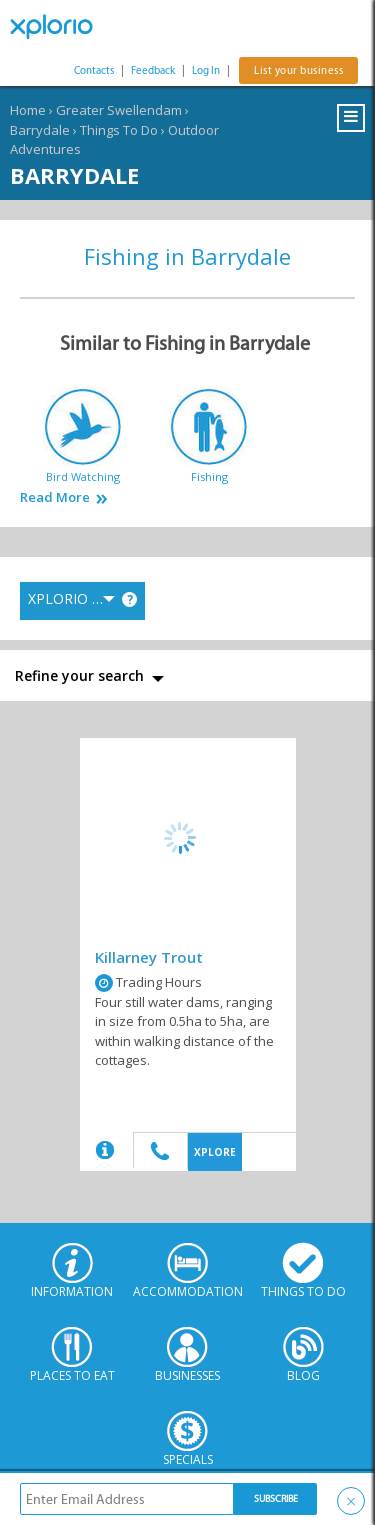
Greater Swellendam (119, 110)
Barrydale (40, 130)
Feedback (153, 70)
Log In (206, 70)
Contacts (94, 70)
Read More (55, 497)
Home (28, 110)
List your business (298, 70)
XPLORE (215, 1152)
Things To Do (119, 130)
